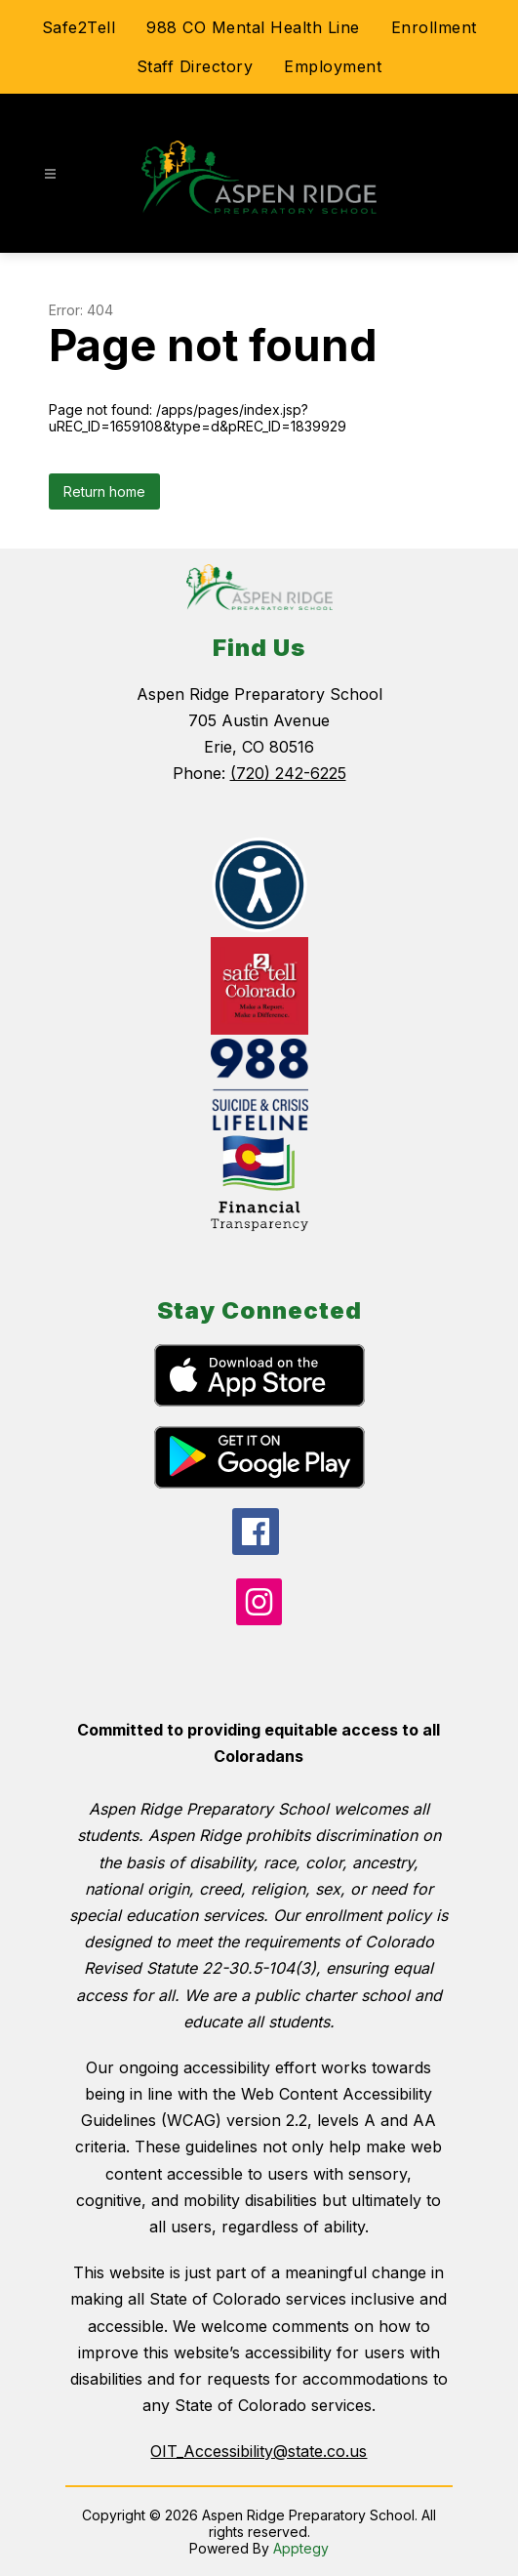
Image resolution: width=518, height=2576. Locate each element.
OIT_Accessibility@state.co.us (258, 2451)
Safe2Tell (79, 27)
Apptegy (301, 2548)
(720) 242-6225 (288, 773)
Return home (104, 491)
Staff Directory (195, 66)
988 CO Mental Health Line (253, 27)
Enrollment (434, 27)
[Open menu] (50, 174)
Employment (332, 66)
